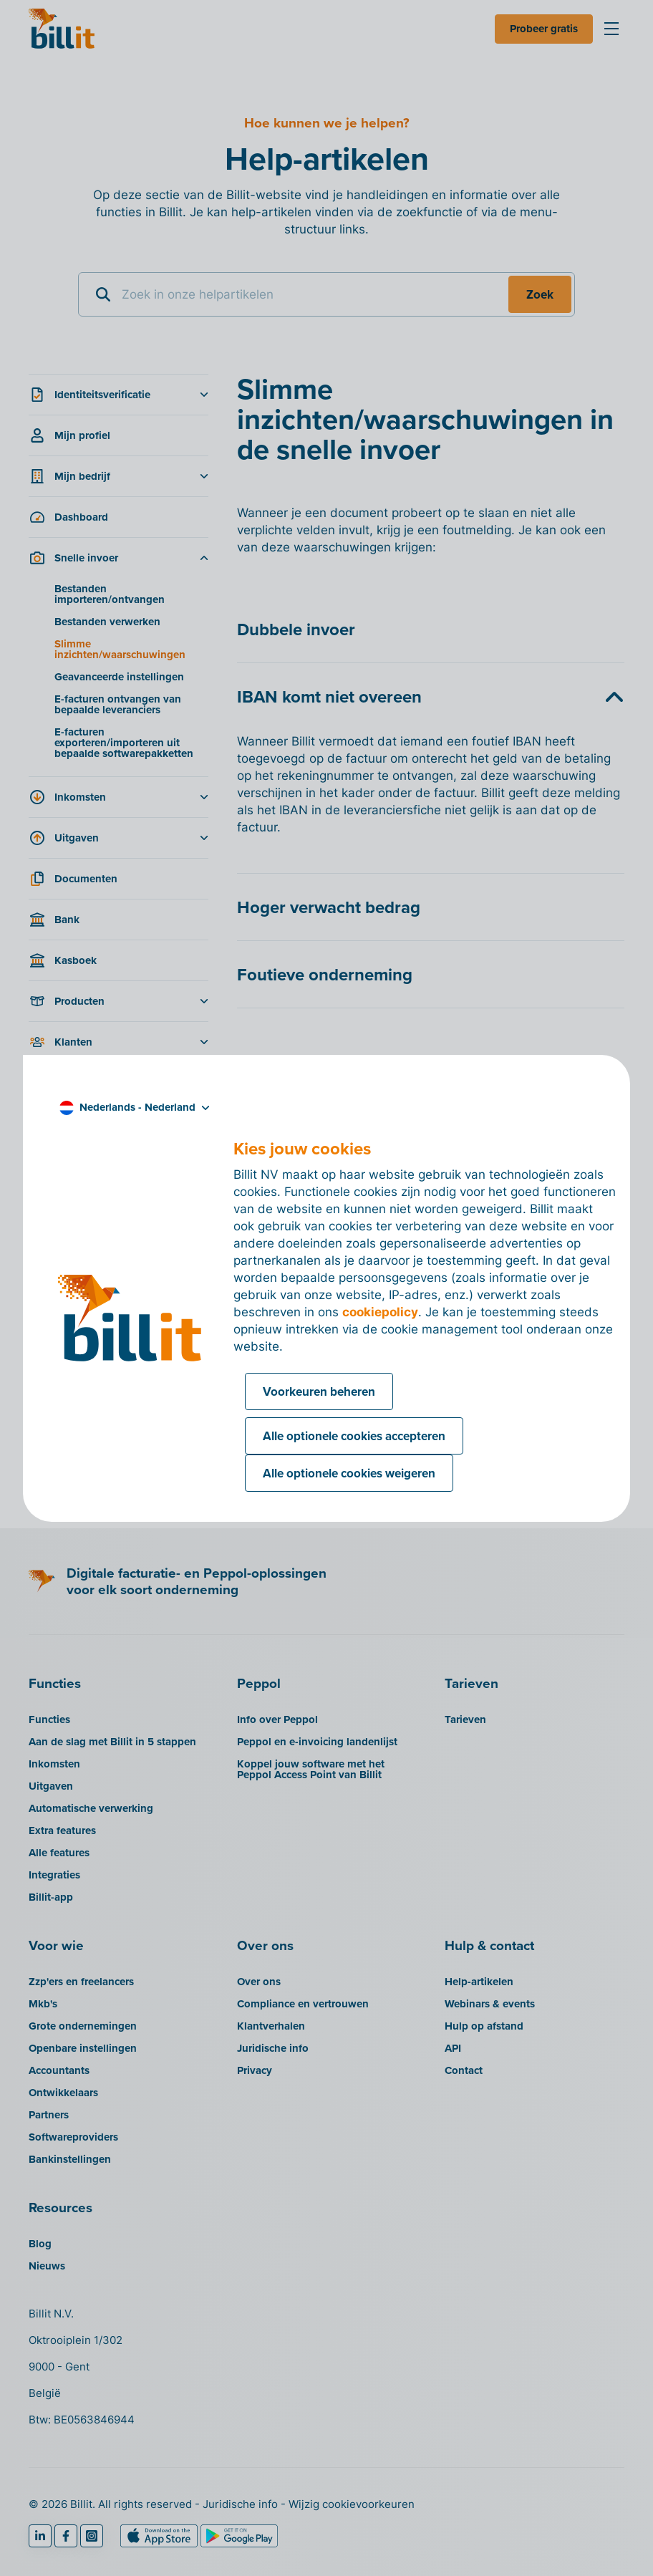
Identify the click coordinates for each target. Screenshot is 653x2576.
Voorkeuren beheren (319, 1391)
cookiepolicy (380, 1312)
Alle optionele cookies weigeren (349, 1473)
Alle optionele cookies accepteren (354, 1435)
